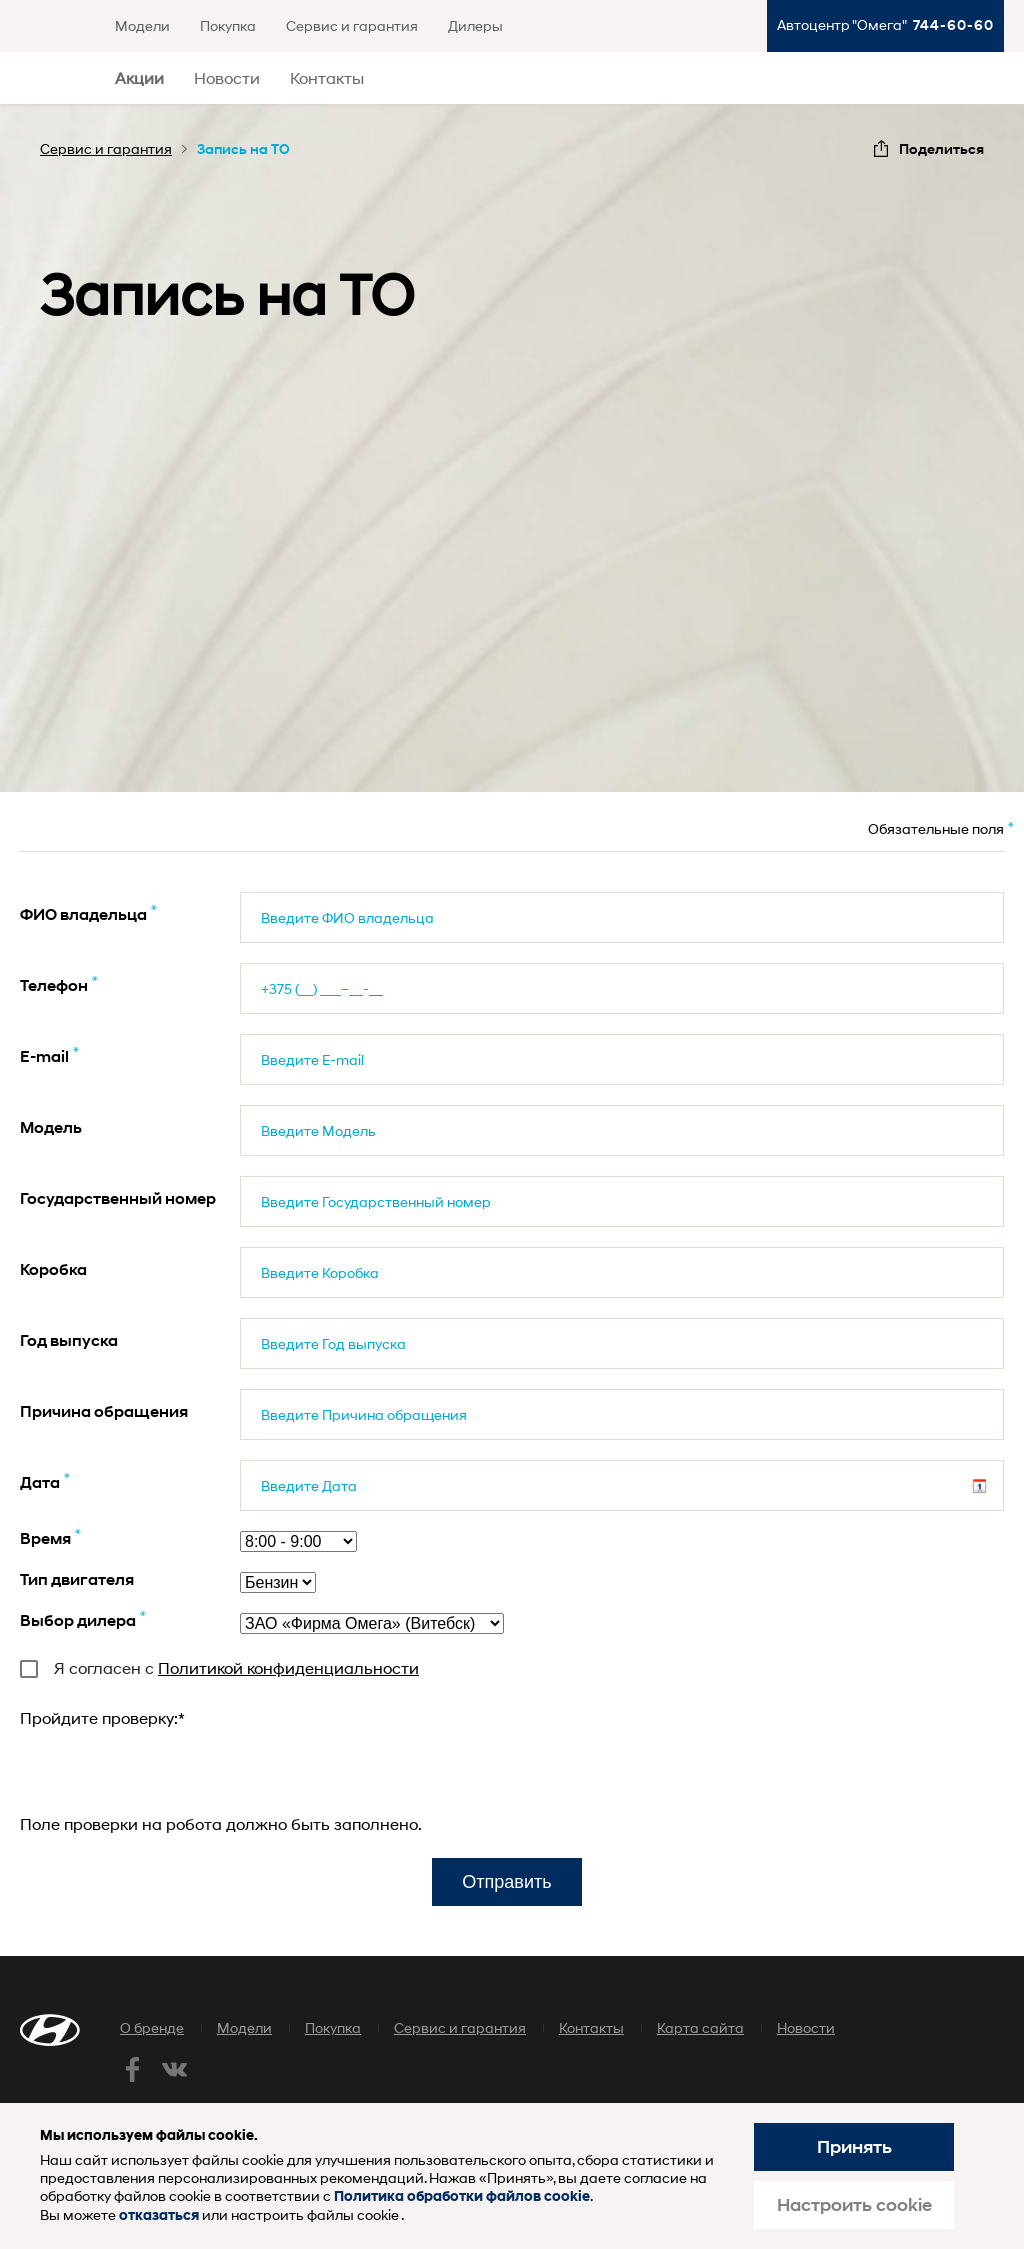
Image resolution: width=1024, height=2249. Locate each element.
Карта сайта (700, 2027)
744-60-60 (953, 24)
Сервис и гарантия (352, 25)
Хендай (55, 78)
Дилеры (475, 25)
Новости (227, 77)
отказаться (159, 2215)
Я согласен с (219, 1667)
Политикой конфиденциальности (288, 1667)
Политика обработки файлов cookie (462, 2196)
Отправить (506, 1882)
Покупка (228, 25)
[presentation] (172, 1771)
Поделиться (941, 148)
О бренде (152, 2027)
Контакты (327, 77)
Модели (142, 25)
